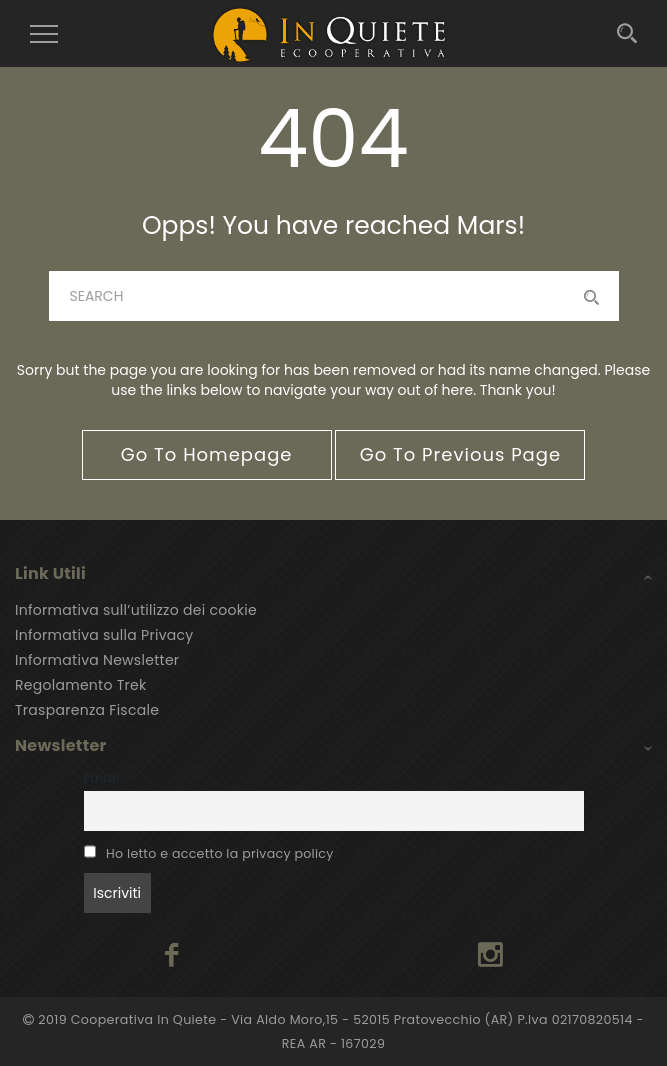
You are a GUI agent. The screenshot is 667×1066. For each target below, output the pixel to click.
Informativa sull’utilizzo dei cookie (136, 610)
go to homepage (207, 454)
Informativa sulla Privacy (104, 635)
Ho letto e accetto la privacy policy (220, 853)
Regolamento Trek (81, 685)
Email (102, 777)
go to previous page (460, 454)
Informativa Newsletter (97, 660)
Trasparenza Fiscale (87, 710)
